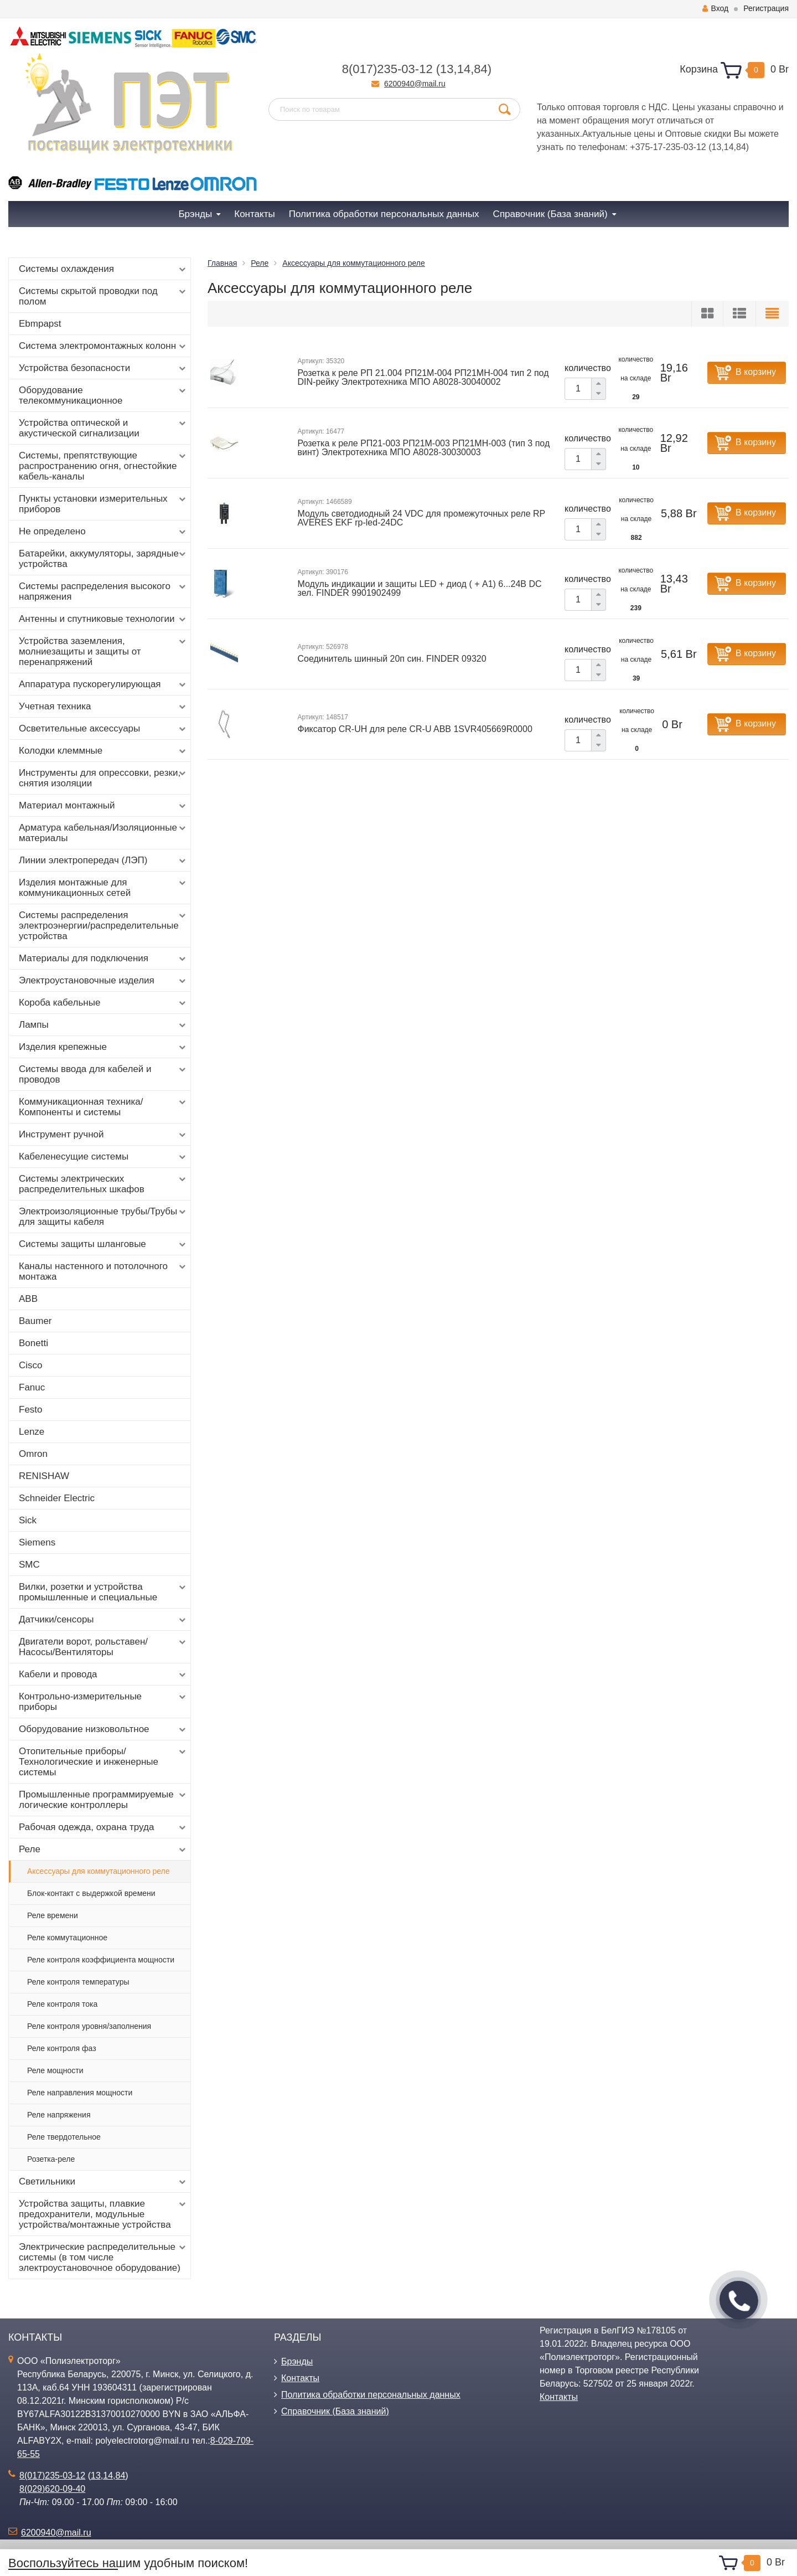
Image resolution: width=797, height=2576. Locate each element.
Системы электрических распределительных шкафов (103, 1183)
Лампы (103, 1025)
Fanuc (32, 1387)
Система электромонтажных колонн (103, 346)
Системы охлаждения (103, 269)
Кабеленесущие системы (103, 1156)
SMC (29, 1564)
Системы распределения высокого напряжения (103, 591)
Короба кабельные (103, 1002)
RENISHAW (44, 1476)
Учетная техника (103, 706)
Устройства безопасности (103, 368)
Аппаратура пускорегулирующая (103, 684)
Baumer (35, 1321)
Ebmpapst (40, 323)
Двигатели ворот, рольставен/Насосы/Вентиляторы (103, 1646)
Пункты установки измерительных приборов (103, 503)
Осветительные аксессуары (103, 728)
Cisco (31, 1365)
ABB (28, 1299)
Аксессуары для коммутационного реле (98, 1871)
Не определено (103, 531)
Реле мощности (55, 2070)
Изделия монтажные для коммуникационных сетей (103, 887)
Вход (715, 8)
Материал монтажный (103, 805)
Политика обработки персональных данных (370, 2394)
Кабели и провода (103, 1674)
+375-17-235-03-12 (668, 147)
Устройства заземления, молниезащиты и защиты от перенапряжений (103, 651)
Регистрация (766, 8)
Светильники (103, 2181)
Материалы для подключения (103, 958)
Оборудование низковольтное (103, 1729)
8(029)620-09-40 (52, 2488)
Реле (103, 1849)
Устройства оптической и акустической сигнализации (103, 428)
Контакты (300, 2378)
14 (463, 69)
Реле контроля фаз (61, 2048)
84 (480, 69)
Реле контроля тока (62, 2004)
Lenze (31, 1431)
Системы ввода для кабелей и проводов (103, 1074)
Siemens (37, 1542)
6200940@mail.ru (415, 83)
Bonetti (33, 1343)
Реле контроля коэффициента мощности (100, 1959)
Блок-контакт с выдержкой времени (91, 1893)
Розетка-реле (51, 2159)
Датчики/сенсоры (103, 1619)
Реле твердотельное (64, 2136)
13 (446, 69)
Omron (33, 1454)
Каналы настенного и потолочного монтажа (103, 1271)
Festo (31, 1409)
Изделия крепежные (103, 1047)
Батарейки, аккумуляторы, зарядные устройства (103, 558)
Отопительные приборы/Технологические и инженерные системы (103, 1762)
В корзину (756, 372)
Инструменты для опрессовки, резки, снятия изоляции (103, 778)
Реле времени (52, 1915)
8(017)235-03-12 (387, 69)
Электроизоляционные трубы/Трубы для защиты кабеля (103, 1216)
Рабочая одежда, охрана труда (103, 1827)
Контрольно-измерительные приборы (103, 1701)
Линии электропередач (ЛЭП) (103, 860)
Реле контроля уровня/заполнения (89, 2026)
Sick (28, 1520)
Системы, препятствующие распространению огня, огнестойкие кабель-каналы (103, 466)
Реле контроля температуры (78, 1981)
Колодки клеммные (103, 750)
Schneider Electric (57, 1498)
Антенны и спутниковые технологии (103, 619)
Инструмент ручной (103, 1134)
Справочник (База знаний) (335, 2411)
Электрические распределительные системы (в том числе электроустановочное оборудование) (103, 2257)
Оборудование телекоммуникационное (103, 395)
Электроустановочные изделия (103, 980)
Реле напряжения (58, 2114)
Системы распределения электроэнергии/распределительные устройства (103, 925)
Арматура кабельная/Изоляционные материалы (103, 832)
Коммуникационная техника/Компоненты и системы (103, 1106)
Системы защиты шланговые (103, 1244)
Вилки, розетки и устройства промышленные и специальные (103, 1592)
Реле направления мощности (79, 2092)
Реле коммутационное (67, 1937)
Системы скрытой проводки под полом (103, 296)
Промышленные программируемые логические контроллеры (103, 1799)
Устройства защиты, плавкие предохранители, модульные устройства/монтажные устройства (103, 2214)
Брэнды (297, 2361)
